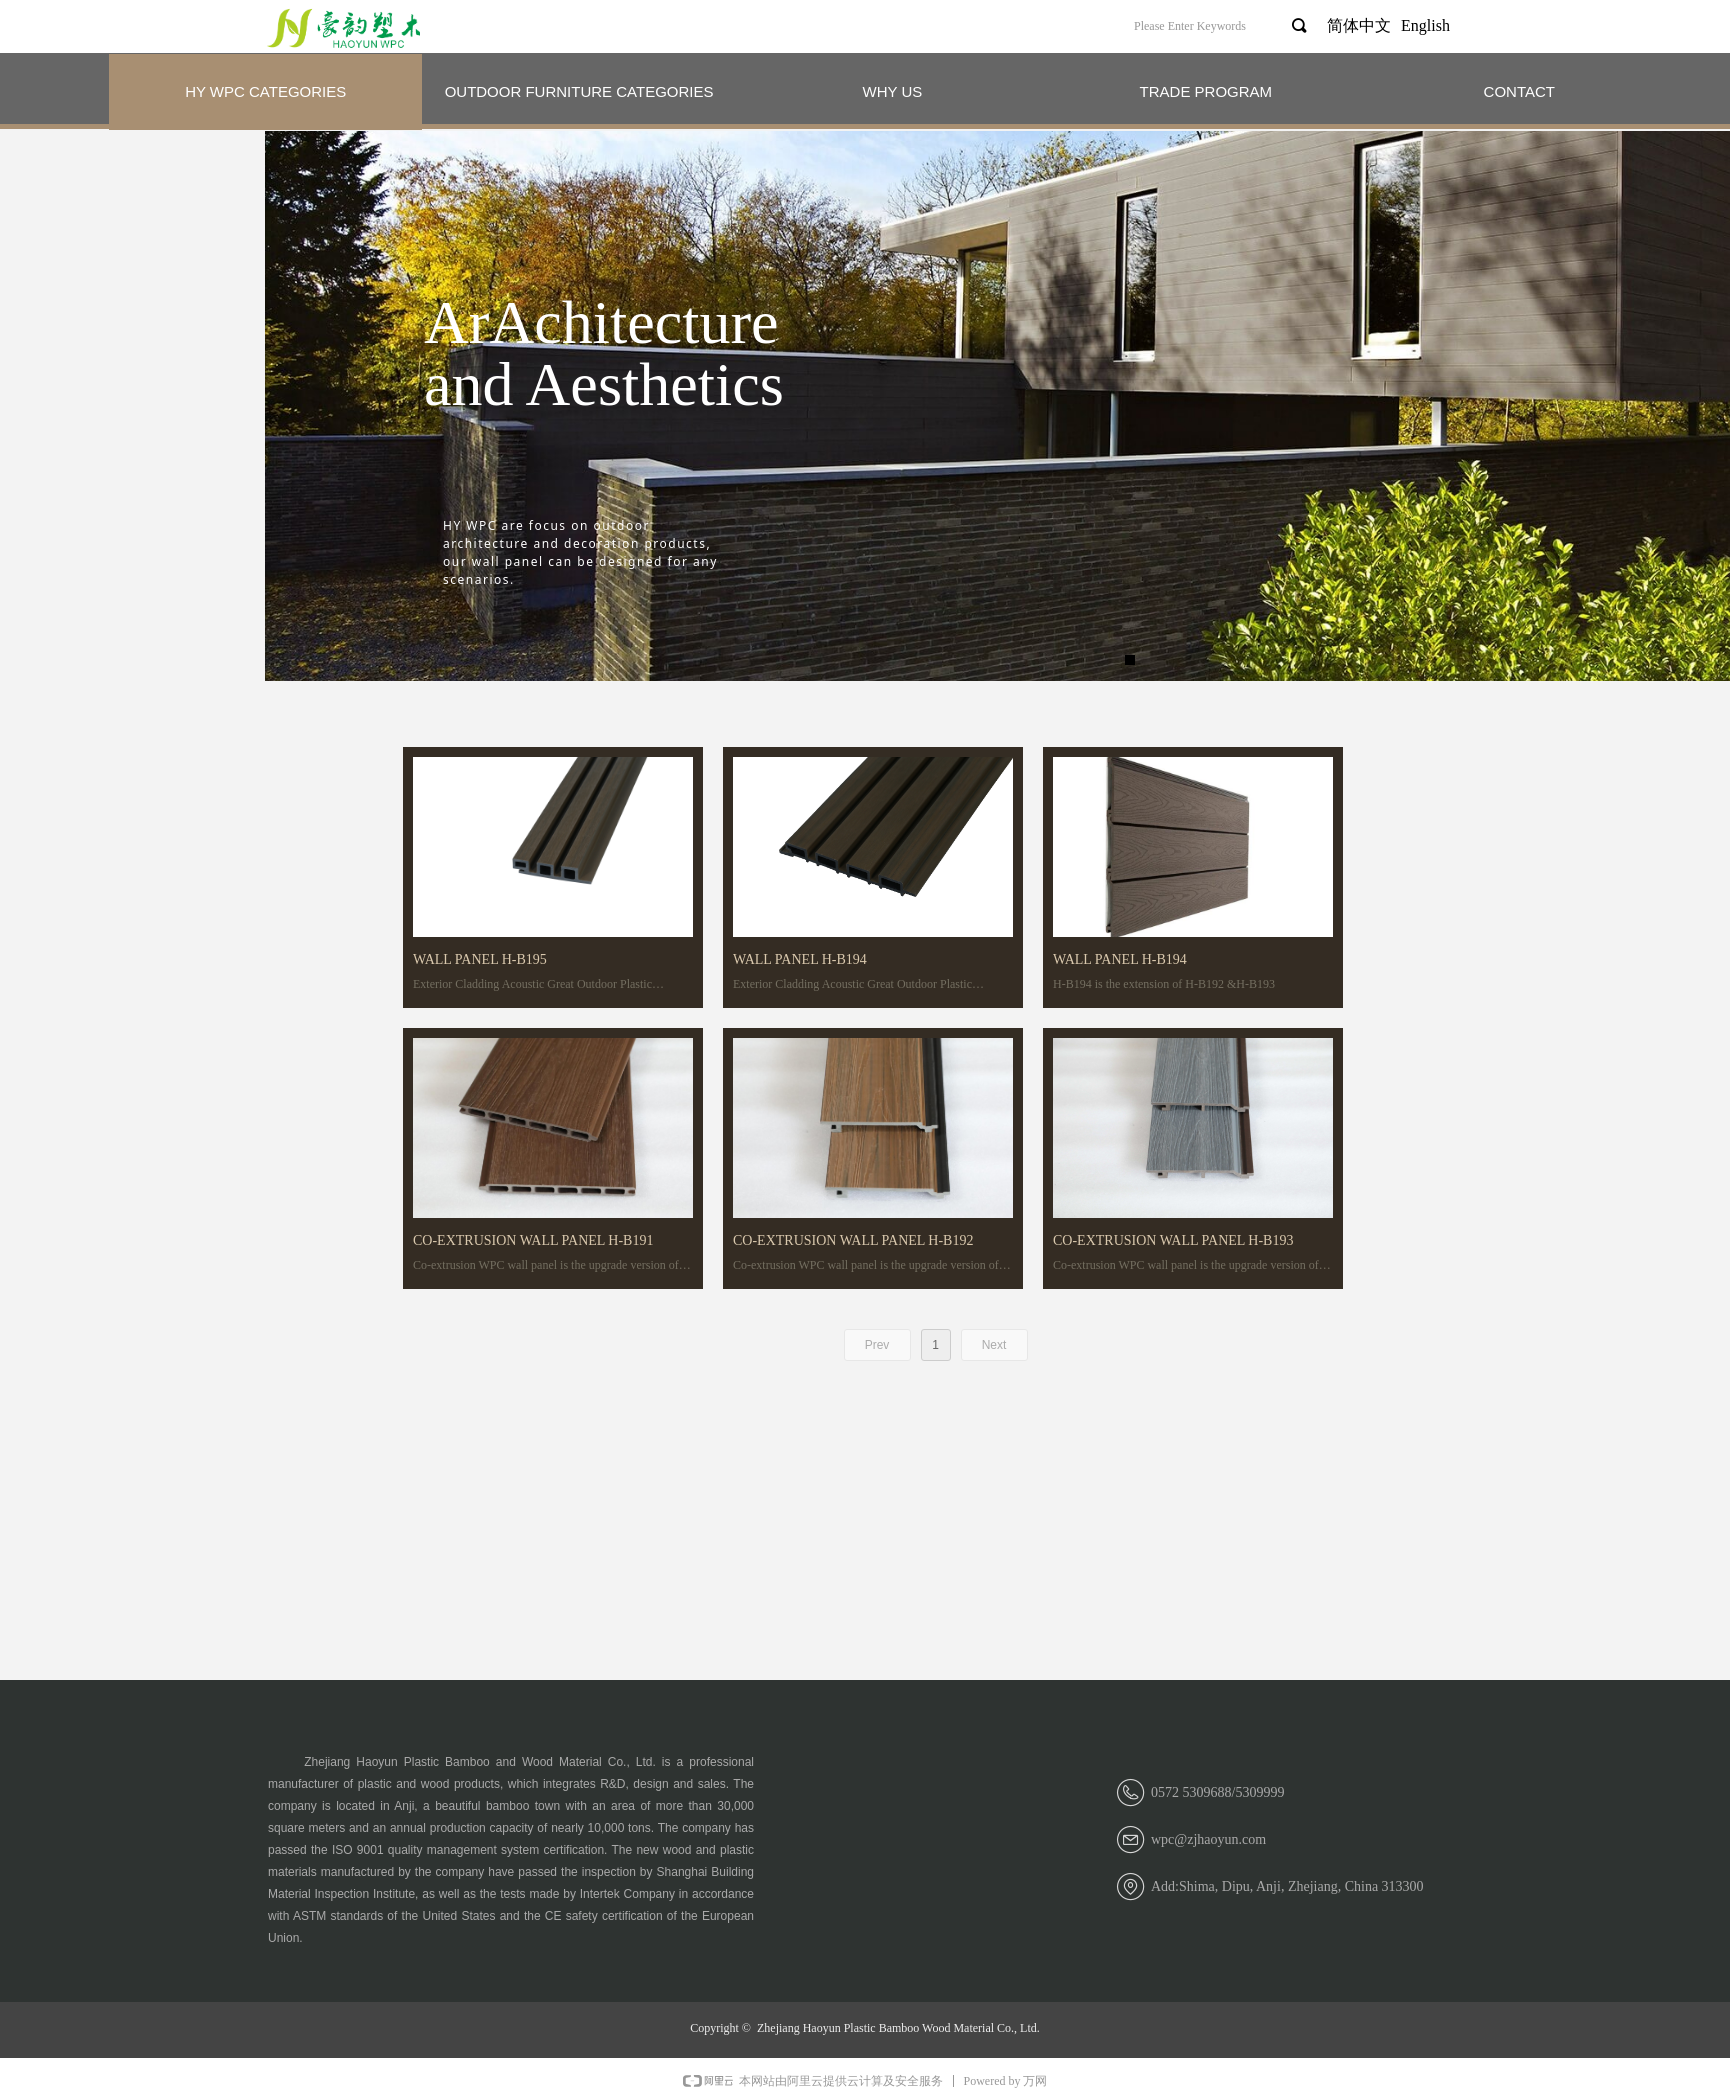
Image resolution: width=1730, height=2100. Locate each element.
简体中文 (1359, 25)
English (1425, 25)
